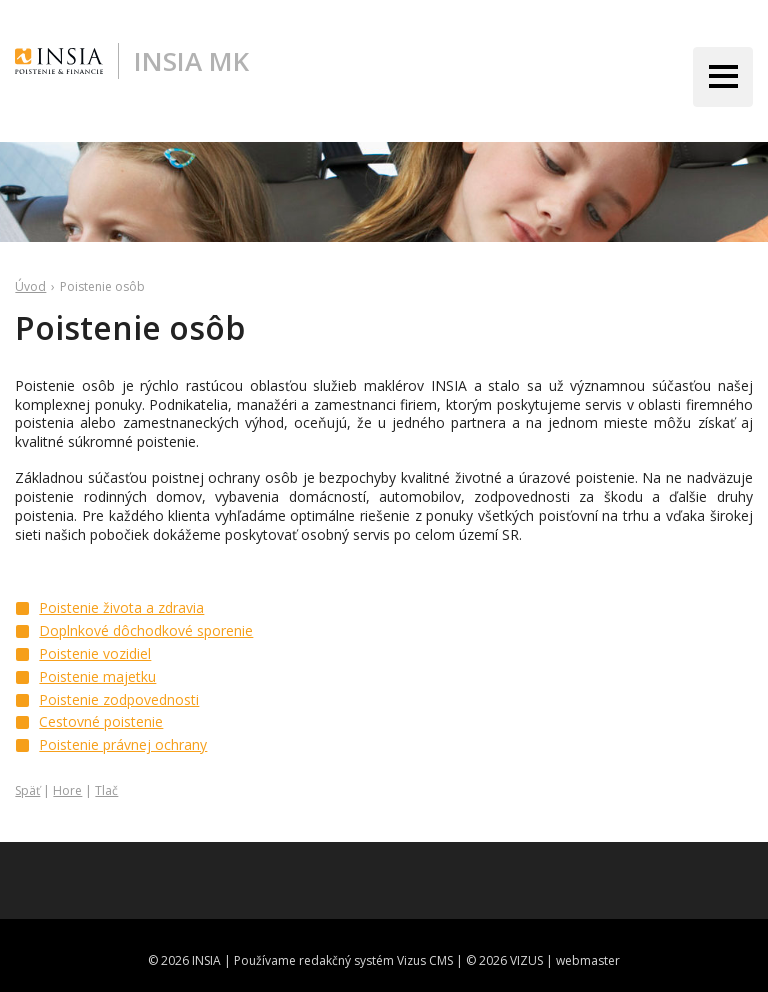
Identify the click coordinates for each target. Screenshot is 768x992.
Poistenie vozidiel (95, 653)
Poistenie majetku (97, 676)
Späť (27, 790)
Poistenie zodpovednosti (119, 699)
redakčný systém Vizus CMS (376, 960)
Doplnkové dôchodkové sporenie (146, 630)
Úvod (30, 286)
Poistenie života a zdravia (121, 607)
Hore (67, 790)
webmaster (588, 960)
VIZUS (526, 960)
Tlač (106, 790)
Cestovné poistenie (101, 721)
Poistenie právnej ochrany (123, 744)
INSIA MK (191, 61)
